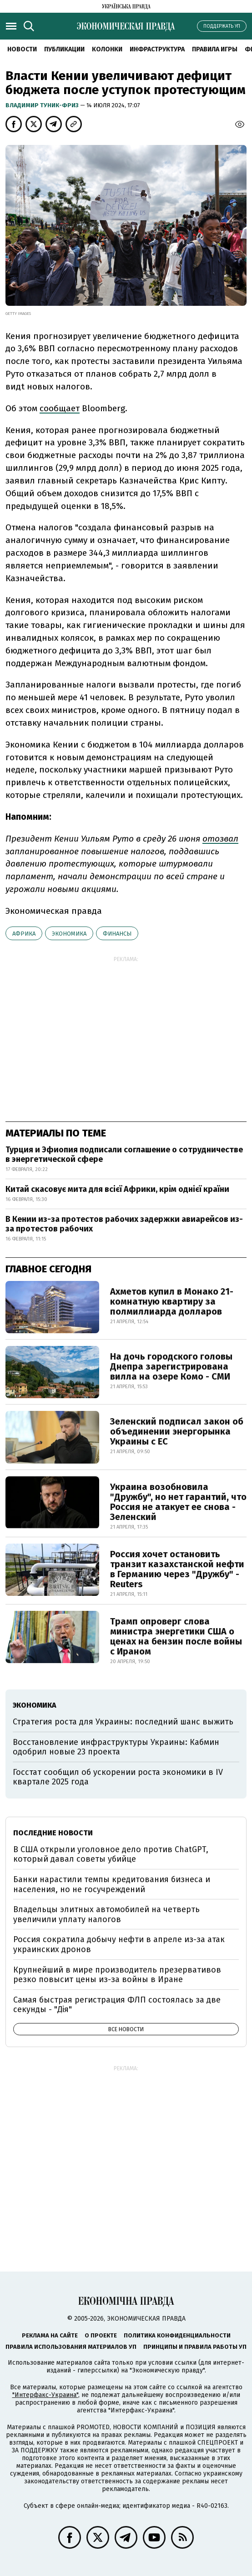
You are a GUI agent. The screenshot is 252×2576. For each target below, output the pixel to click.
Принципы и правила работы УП (195, 2346)
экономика (69, 933)
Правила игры (214, 49)
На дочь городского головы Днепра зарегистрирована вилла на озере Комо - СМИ (171, 1366)
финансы (117, 933)
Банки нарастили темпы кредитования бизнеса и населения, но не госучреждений (111, 1884)
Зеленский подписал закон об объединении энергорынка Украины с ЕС (176, 1431)
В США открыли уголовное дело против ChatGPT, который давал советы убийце (110, 1854)
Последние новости (53, 1833)
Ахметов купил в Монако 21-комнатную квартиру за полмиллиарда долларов (171, 1301)
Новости (22, 49)
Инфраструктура (157, 49)
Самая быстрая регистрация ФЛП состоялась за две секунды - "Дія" (117, 2005)
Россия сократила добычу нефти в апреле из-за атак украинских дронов (119, 1944)
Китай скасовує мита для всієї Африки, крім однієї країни (117, 1189)
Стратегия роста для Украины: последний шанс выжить (123, 1722)
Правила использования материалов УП (70, 2346)
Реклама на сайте (50, 2335)
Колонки (107, 49)
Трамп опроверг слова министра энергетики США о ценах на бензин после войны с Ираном (176, 1636)
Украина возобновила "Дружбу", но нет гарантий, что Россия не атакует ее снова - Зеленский (178, 1501)
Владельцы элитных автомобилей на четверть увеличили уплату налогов (106, 1914)
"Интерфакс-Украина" (45, 2395)
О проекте (101, 2335)
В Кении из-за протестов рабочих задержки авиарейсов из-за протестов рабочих (124, 1224)
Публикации (64, 49)
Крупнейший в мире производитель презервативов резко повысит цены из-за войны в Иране (117, 1975)
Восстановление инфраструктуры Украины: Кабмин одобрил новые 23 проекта (116, 1747)
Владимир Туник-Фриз (42, 105)
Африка (23, 933)
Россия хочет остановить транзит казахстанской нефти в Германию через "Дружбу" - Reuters (177, 1569)
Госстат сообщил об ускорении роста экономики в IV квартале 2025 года (118, 1777)
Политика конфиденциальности (177, 2335)
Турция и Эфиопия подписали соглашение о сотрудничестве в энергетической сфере (124, 1155)
